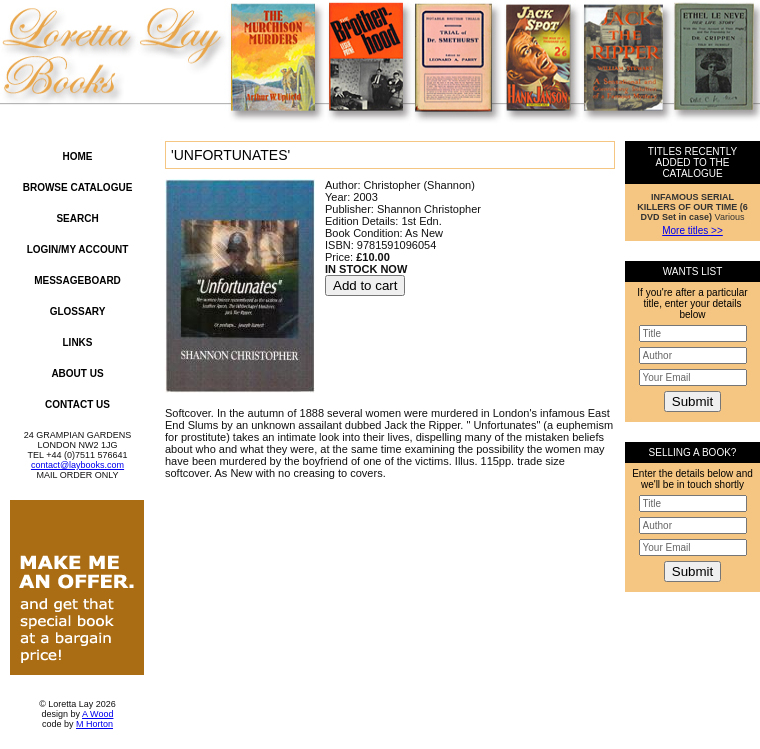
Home (78, 156)
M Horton (94, 724)
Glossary (78, 311)
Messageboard (77, 280)
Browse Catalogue (78, 187)
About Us (77, 373)
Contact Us (77, 404)
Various (692, 207)
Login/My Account (78, 249)
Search (77, 218)
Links (78, 342)
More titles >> (692, 230)
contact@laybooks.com (77, 465)
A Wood (97, 714)
